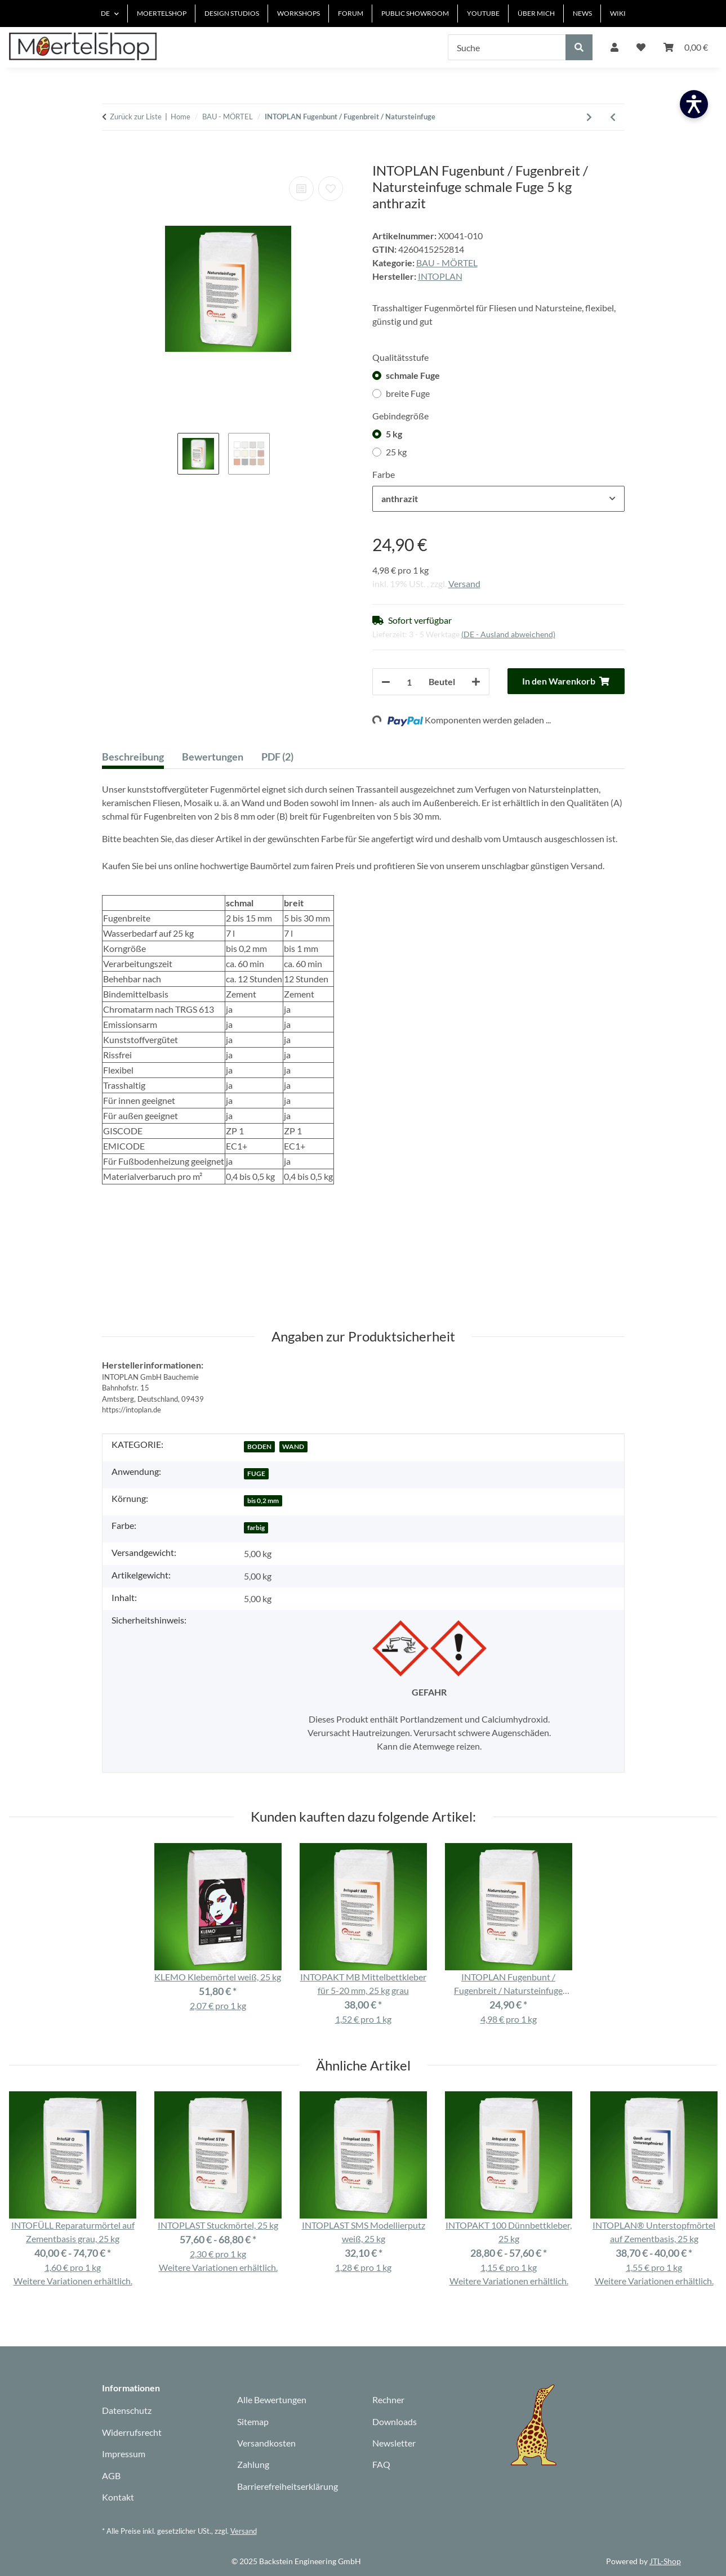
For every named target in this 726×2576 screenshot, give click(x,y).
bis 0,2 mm (263, 1500)
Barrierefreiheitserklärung (287, 2486)
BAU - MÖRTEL (447, 262)
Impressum (123, 2453)
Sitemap (253, 2421)
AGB (111, 2475)
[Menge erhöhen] (476, 682)
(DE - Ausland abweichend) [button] (508, 634)
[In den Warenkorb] (111, 156)
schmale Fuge (413, 375)
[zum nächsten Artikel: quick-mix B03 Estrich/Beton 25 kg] (589, 117)
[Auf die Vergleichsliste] (301, 188)
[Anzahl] (409, 682)
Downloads (394, 2421)
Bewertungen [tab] (212, 756)
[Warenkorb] (685, 47)
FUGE (256, 1473)
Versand (464, 583)
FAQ (381, 2464)
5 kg (394, 433)
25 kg (396, 451)
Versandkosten (266, 2443)
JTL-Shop (665, 2561)
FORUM (350, 13)
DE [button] (105, 13)
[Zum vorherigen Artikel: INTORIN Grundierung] (613, 117)
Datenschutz (127, 2410)
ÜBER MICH (536, 13)
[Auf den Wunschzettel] (330, 188)
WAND (293, 1446)
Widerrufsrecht (132, 2432)
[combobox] (498, 499)
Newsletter (394, 2443)
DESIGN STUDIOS (231, 13)
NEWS (582, 13)
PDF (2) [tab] (277, 756)
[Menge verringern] (386, 682)
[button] (614, 47)
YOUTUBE (483, 13)
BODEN (259, 1446)
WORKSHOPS (298, 13)
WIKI (618, 13)
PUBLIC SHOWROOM (415, 13)
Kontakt (118, 2497)
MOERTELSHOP (161, 13)
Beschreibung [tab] (133, 756)
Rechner (388, 2399)
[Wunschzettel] (640, 47)
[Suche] (507, 47)
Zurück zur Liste (136, 116)
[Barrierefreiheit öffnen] (694, 104)
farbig (256, 1527)
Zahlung (253, 2464)
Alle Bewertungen (271, 2399)
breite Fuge (408, 393)
